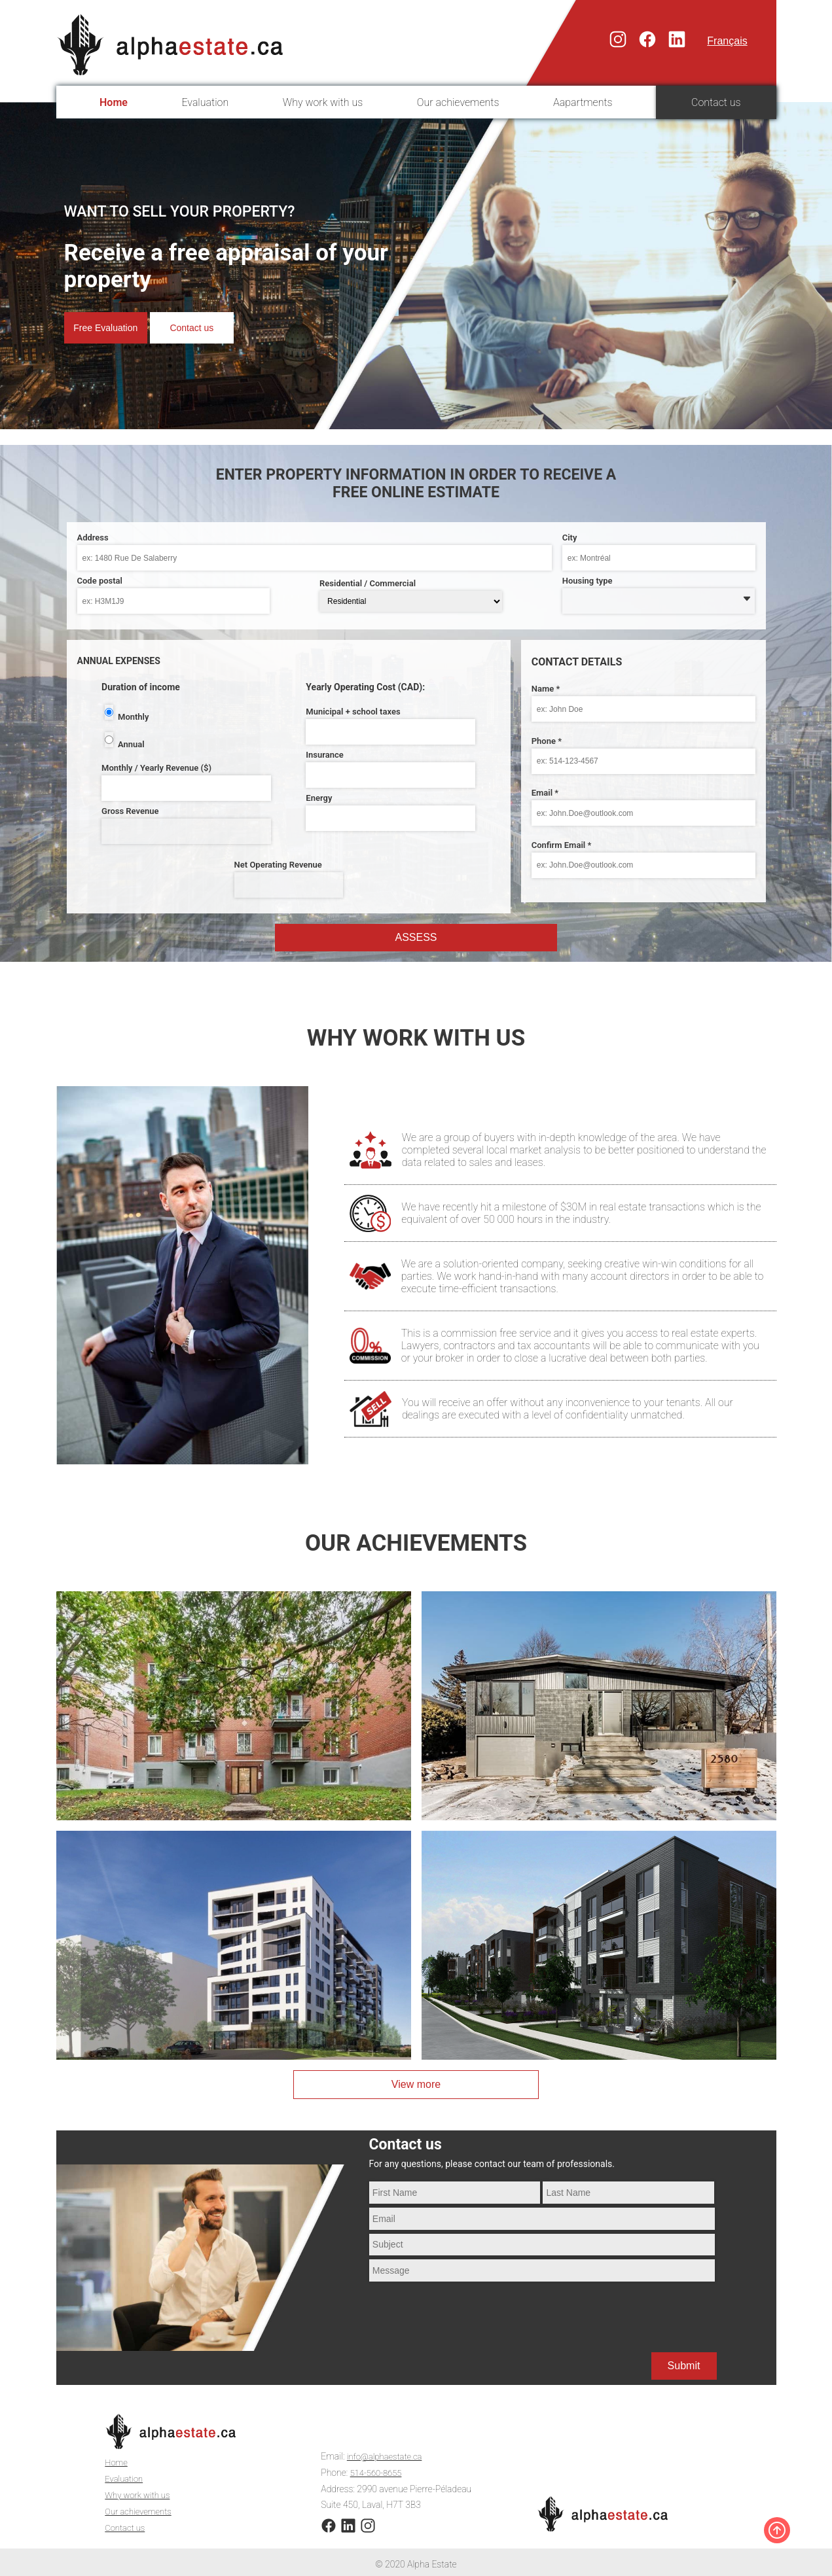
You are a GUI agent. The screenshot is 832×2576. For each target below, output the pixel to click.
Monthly (133, 717)
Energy (319, 798)
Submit (684, 2365)
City (569, 537)
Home (113, 102)
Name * (546, 689)
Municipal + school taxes (353, 711)
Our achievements (458, 102)
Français (727, 40)
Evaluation (204, 102)
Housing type (587, 581)
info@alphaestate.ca (387, 2453)
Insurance (324, 755)
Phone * (547, 741)
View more (416, 2084)
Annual (131, 744)
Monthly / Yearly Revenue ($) (156, 768)
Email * (545, 793)
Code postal (99, 581)
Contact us (716, 102)
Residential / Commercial (367, 583)
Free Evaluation (111, 327)
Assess (416, 937)
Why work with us (323, 102)
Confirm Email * (562, 845)
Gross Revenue (129, 811)
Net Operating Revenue (278, 865)
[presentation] (468, 2309)
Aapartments (583, 102)
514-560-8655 (378, 2469)
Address (93, 537)
